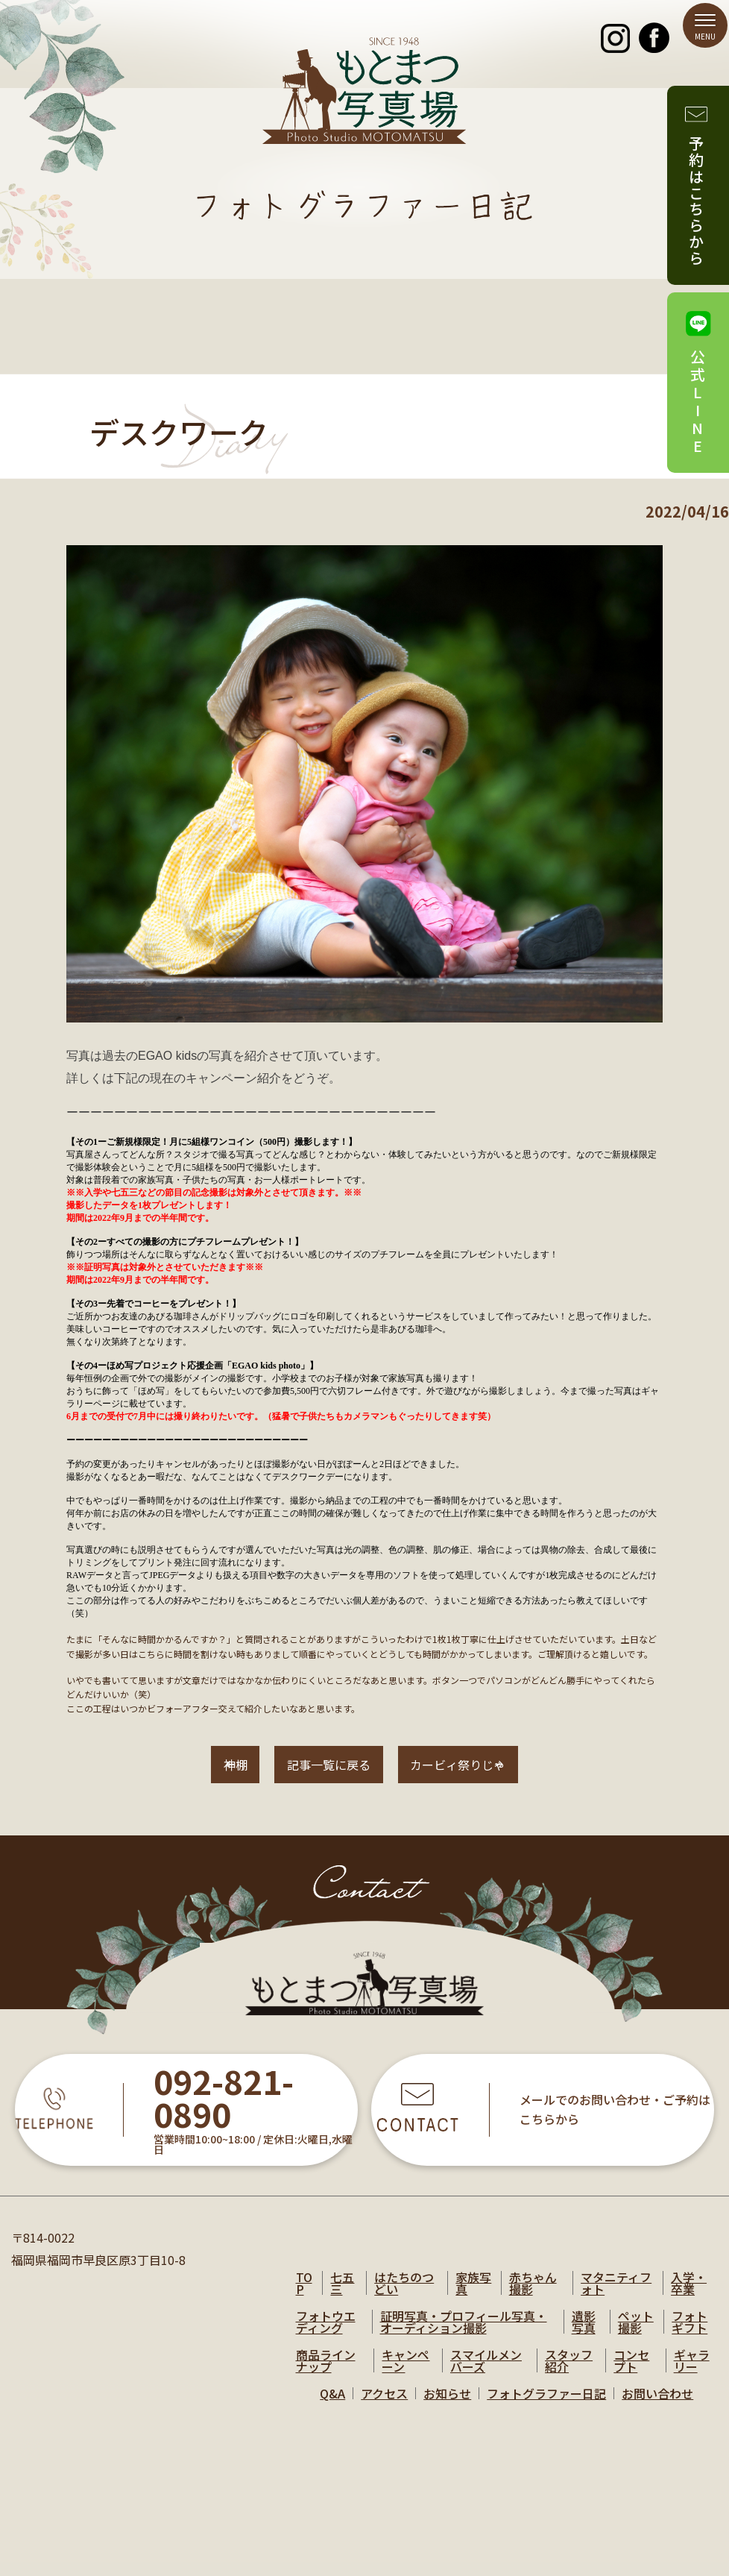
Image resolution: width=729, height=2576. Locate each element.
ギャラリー (692, 2375)
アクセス (384, 2407)
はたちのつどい (404, 2297)
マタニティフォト (616, 2297)
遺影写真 (584, 2336)
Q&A (332, 2407)
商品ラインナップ (326, 2375)
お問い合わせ (657, 2407)
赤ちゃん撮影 (533, 2297)
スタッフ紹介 (569, 2375)
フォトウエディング (326, 2336)
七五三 (342, 2297)
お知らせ (447, 2407)
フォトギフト (689, 2336)
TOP (304, 2297)
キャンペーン (405, 2375)
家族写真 (473, 2297)
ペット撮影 (636, 2336)
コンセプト (631, 2375)
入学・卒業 (689, 2297)
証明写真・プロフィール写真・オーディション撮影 (463, 2336)
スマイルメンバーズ (486, 2375)
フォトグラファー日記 (546, 2407)
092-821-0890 (224, 2114)
